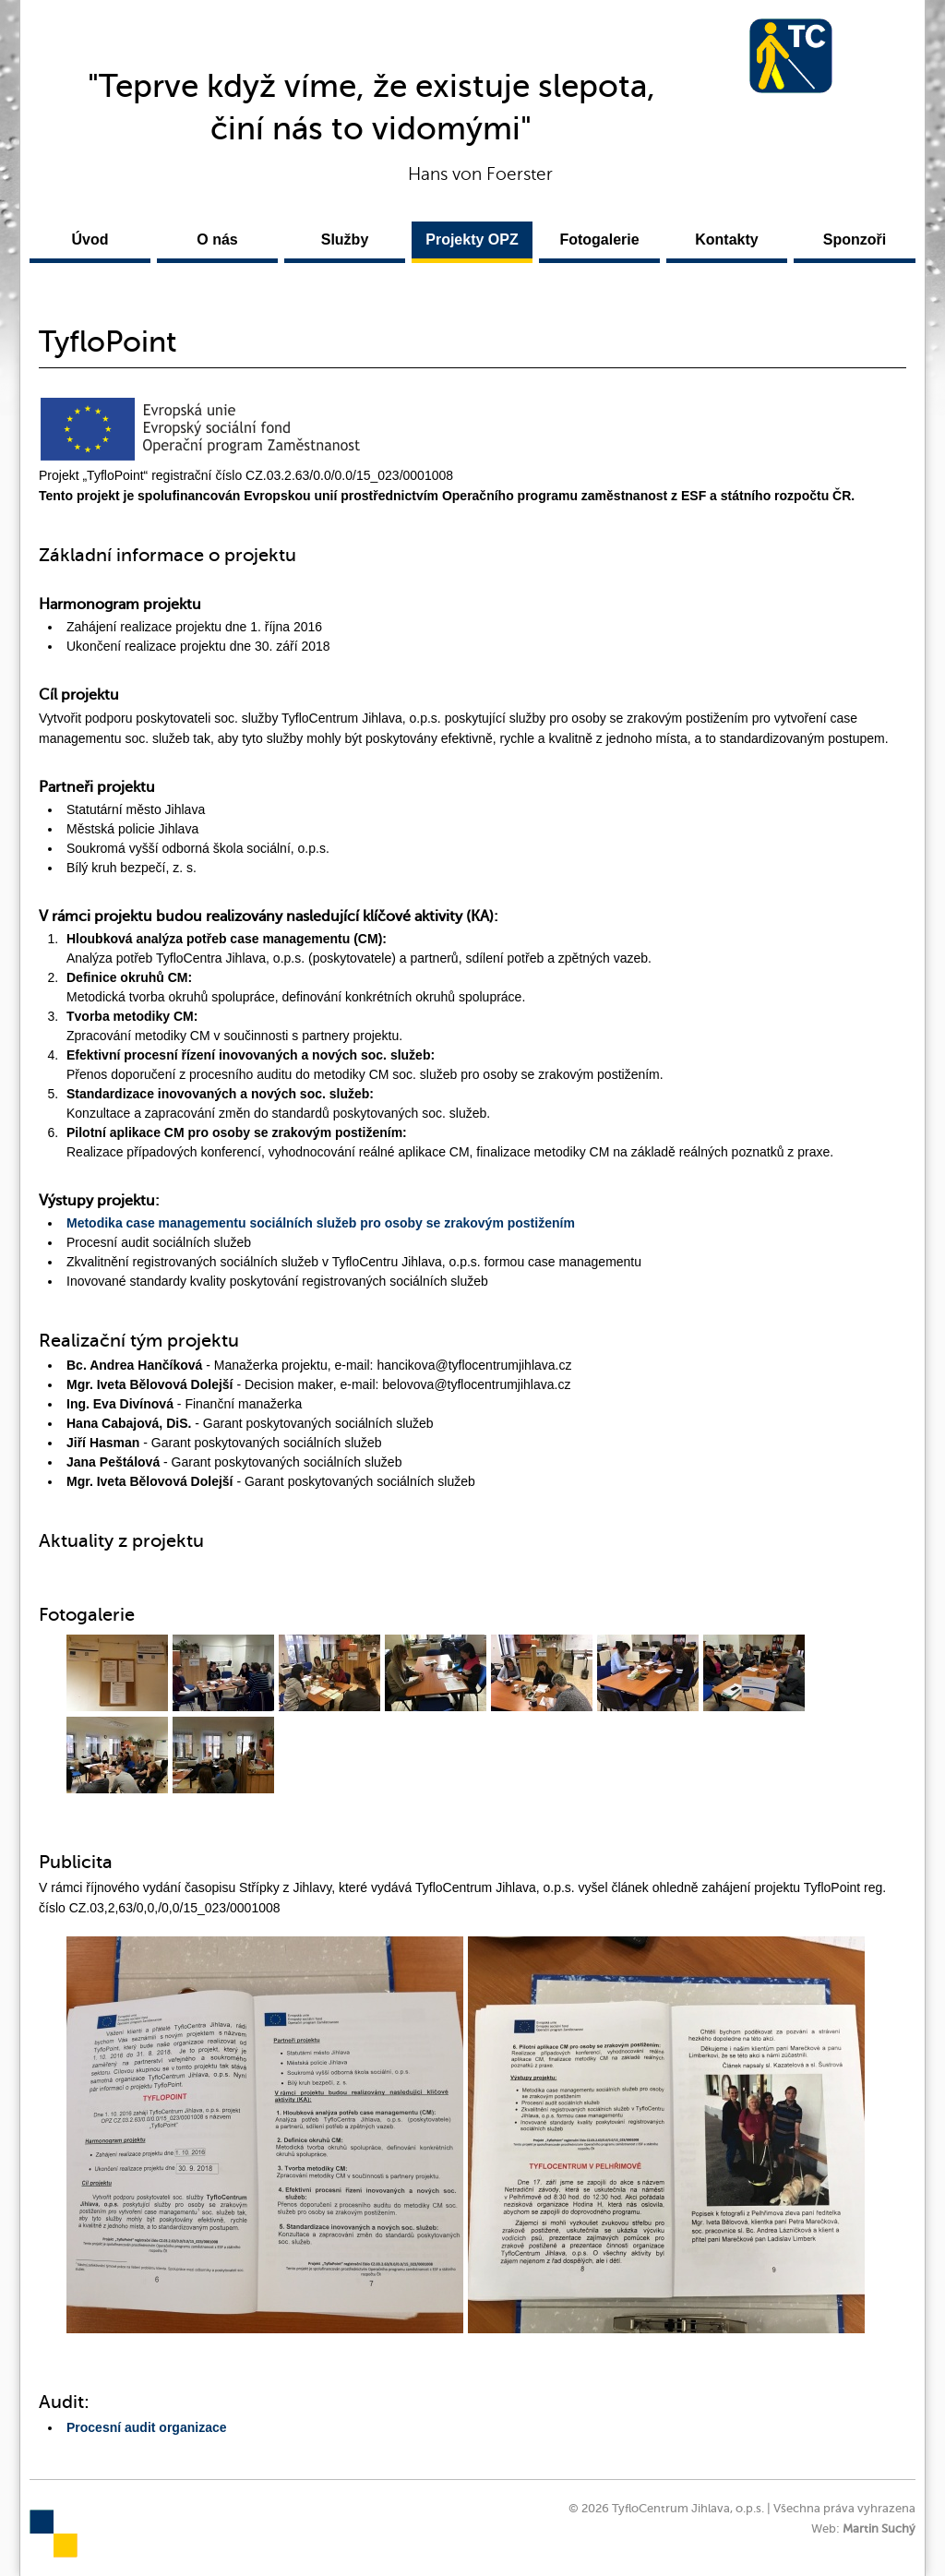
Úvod (90, 239)
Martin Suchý (879, 2528)
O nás (217, 239)
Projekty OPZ (471, 239)
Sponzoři (854, 239)
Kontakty (726, 239)
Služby (345, 239)
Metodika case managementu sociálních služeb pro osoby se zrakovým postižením (320, 1223)
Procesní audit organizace (146, 2427)
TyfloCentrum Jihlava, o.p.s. (790, 55)
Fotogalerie (599, 239)
